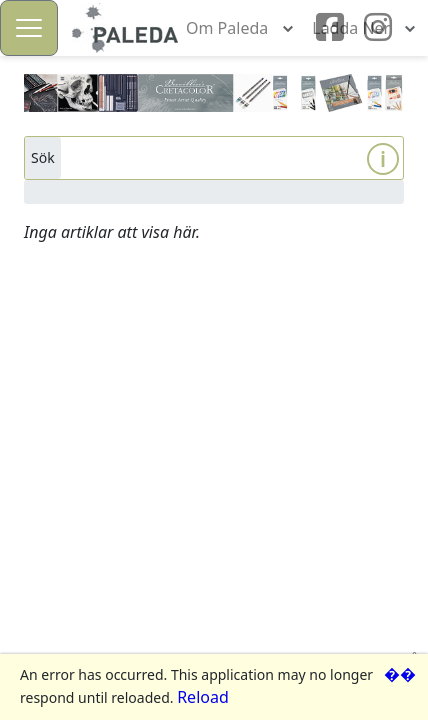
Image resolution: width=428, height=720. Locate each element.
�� (400, 674)
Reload (203, 697)
